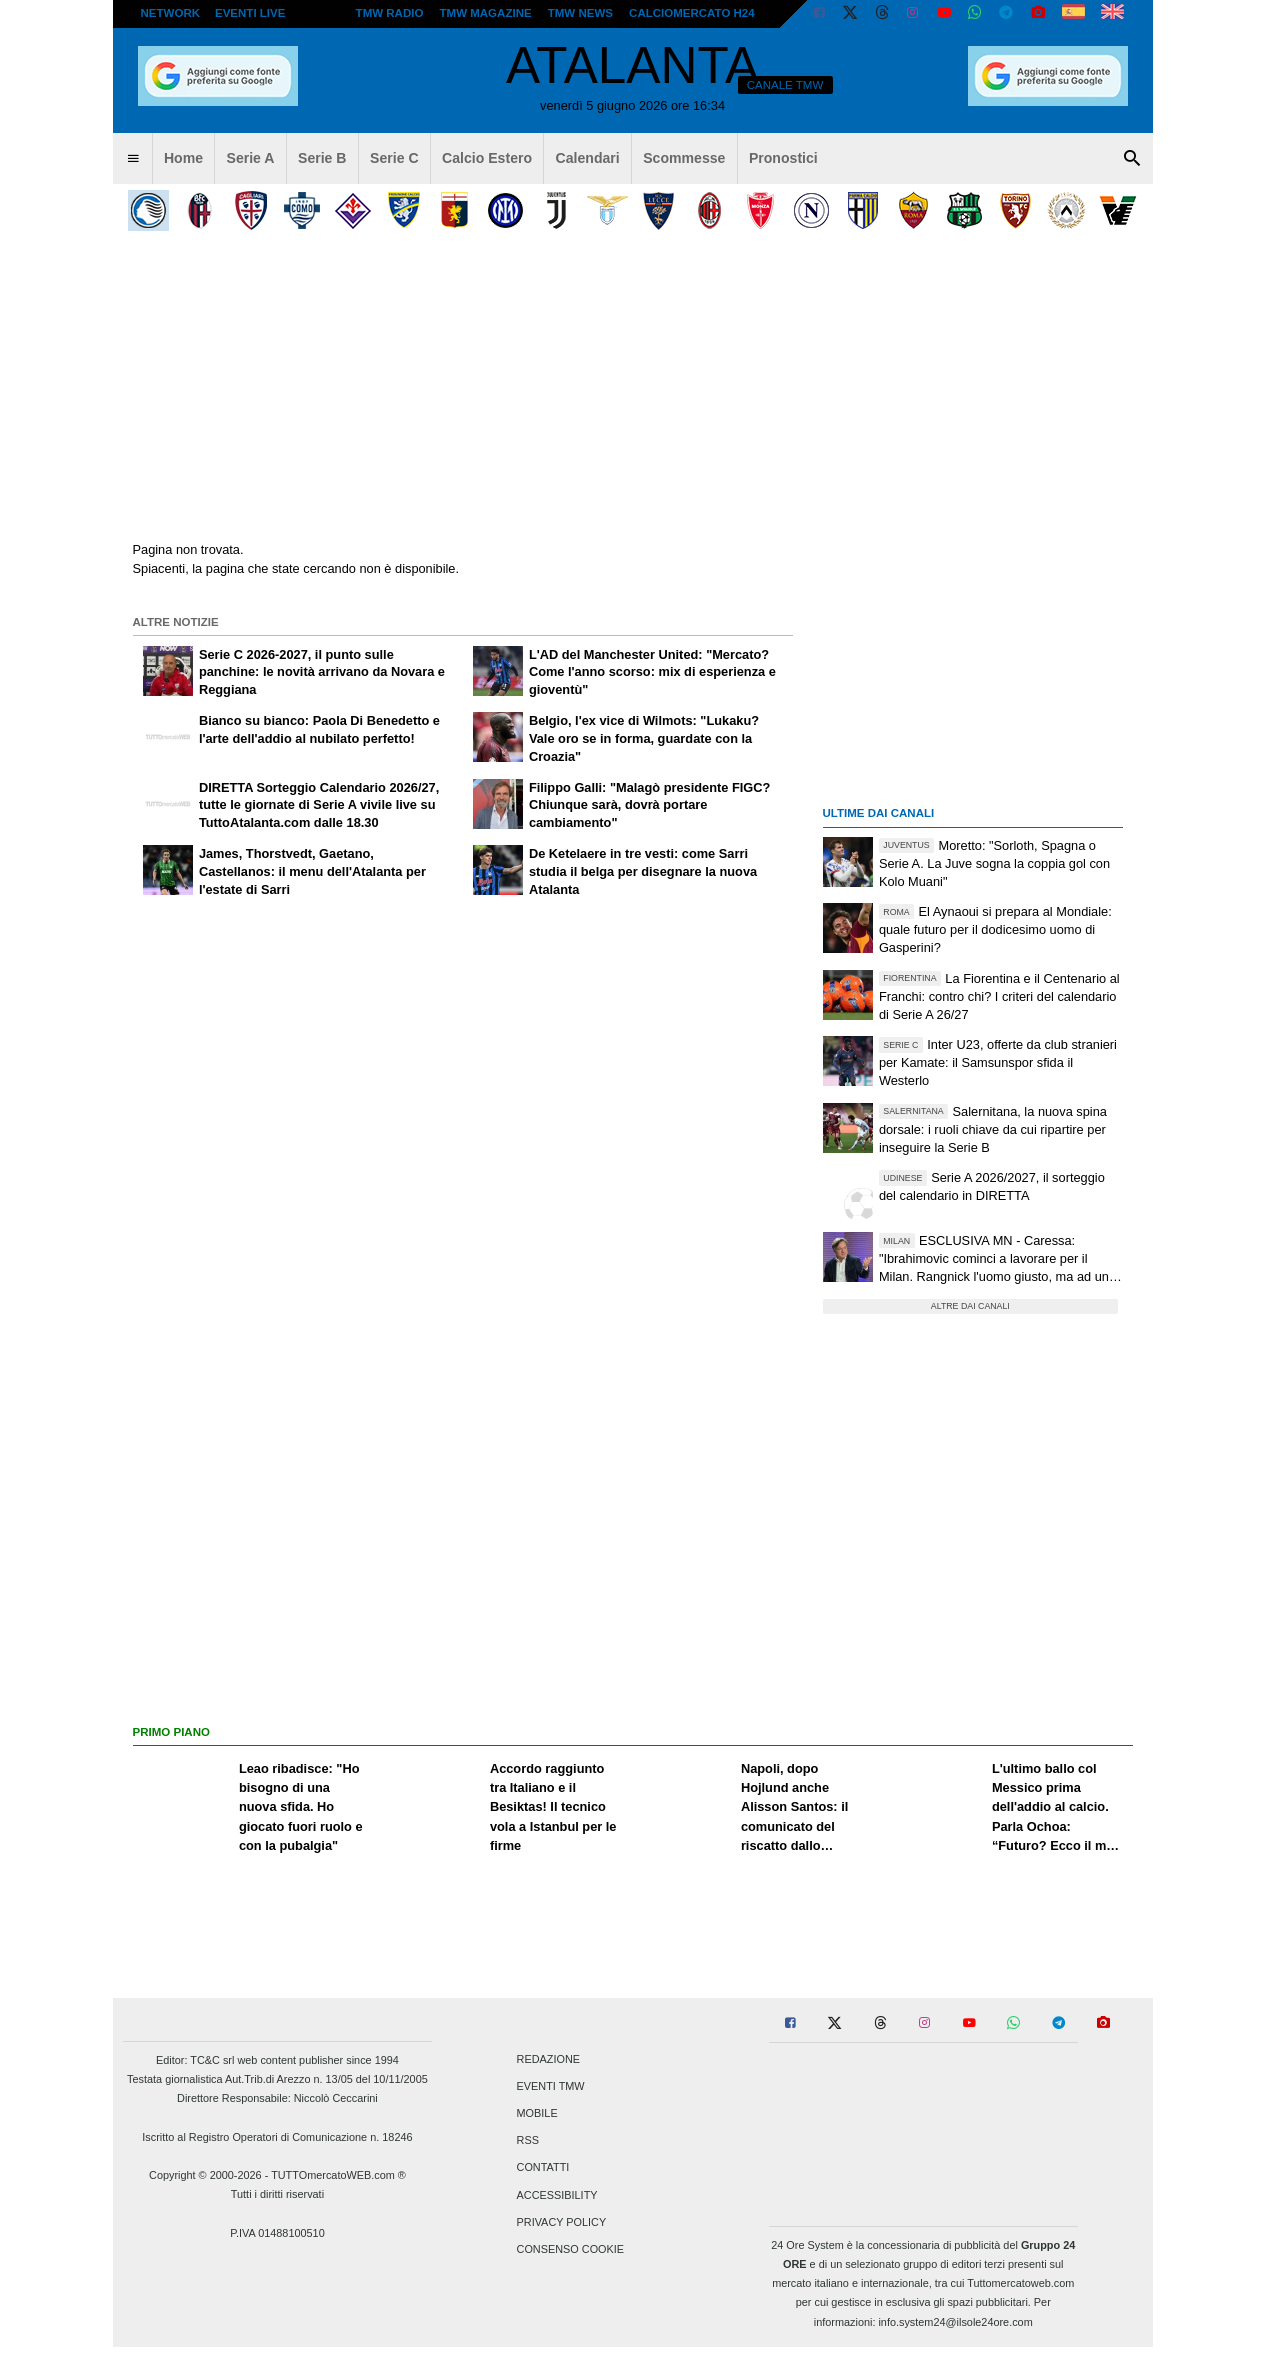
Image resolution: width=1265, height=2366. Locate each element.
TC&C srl (212, 2060)
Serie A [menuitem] (251, 158)
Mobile (537, 2113)
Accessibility (557, 2195)
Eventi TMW (551, 2086)
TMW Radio (390, 13)
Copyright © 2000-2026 (205, 2175)
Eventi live (250, 13)
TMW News (580, 13)
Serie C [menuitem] (394, 158)
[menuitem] (133, 159)
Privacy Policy (562, 2222)
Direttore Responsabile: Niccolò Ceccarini (277, 2098)
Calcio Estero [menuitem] (487, 158)
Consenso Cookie (571, 2249)
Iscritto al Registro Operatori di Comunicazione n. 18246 (277, 2137)
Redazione (548, 2059)
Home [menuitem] (183, 158)
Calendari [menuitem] (588, 158)
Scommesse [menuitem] (684, 158)
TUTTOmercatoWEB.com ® (338, 2175)
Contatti (543, 2168)
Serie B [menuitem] (322, 158)
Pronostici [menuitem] (783, 158)
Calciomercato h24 (692, 13)
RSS (528, 2141)
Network (171, 13)
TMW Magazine (486, 13)
